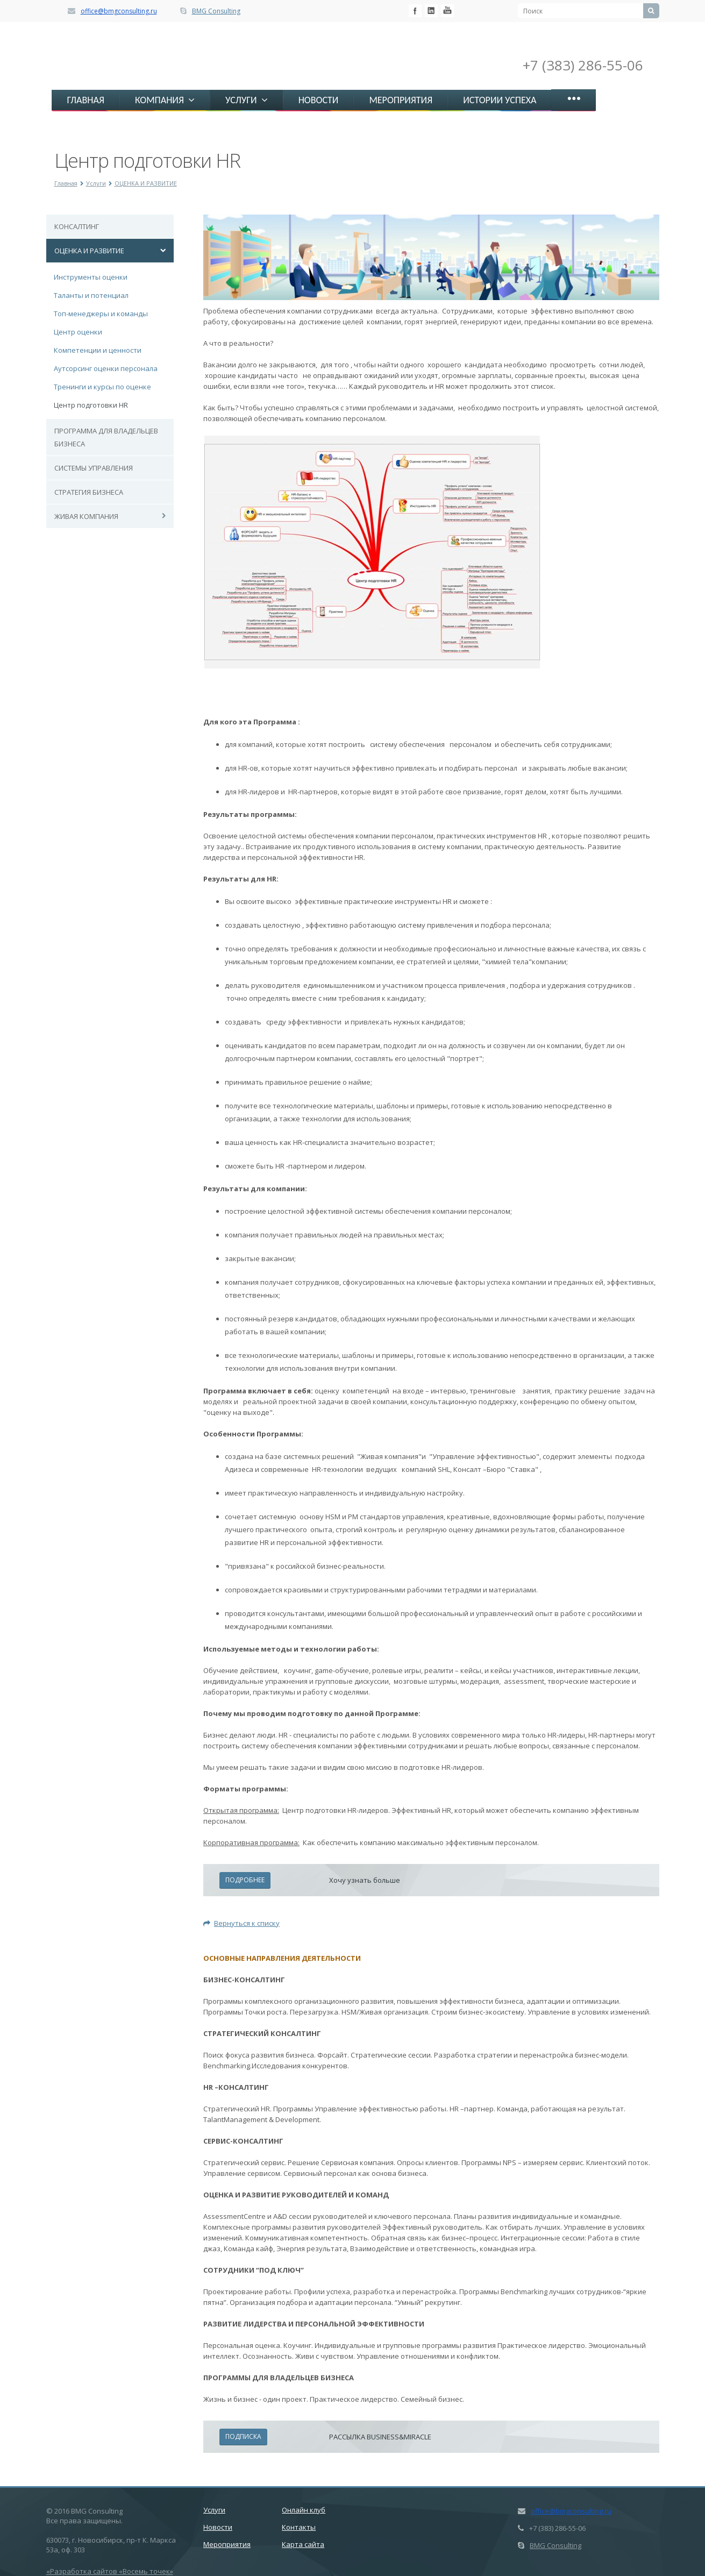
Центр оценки (78, 332)
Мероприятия (227, 2544)
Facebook (415, 10)
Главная (65, 183)
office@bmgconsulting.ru (119, 11)
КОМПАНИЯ (165, 100)
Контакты (299, 2527)
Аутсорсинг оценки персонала (106, 368)
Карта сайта (303, 2544)
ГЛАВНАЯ (85, 100)
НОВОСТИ (318, 100)
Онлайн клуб (303, 2510)
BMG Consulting (216, 11)
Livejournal (447, 10)
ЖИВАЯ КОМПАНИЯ (86, 516)
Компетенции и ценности (97, 350)
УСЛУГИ (246, 100)
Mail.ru (431, 10)
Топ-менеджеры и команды (101, 313)
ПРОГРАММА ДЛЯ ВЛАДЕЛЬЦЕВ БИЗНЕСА (106, 437)
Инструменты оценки (90, 277)
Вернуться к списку (241, 1923)
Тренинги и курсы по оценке (102, 387)
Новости (217, 2527)
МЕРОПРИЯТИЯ (400, 100)
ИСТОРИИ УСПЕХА (499, 100)
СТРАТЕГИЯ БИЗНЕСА (88, 492)
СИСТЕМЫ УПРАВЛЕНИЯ (93, 468)
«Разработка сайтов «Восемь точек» (109, 2571)
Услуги (96, 183)
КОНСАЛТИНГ (76, 226)
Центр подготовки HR (91, 405)
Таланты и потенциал (91, 295)
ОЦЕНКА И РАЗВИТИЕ (146, 183)
